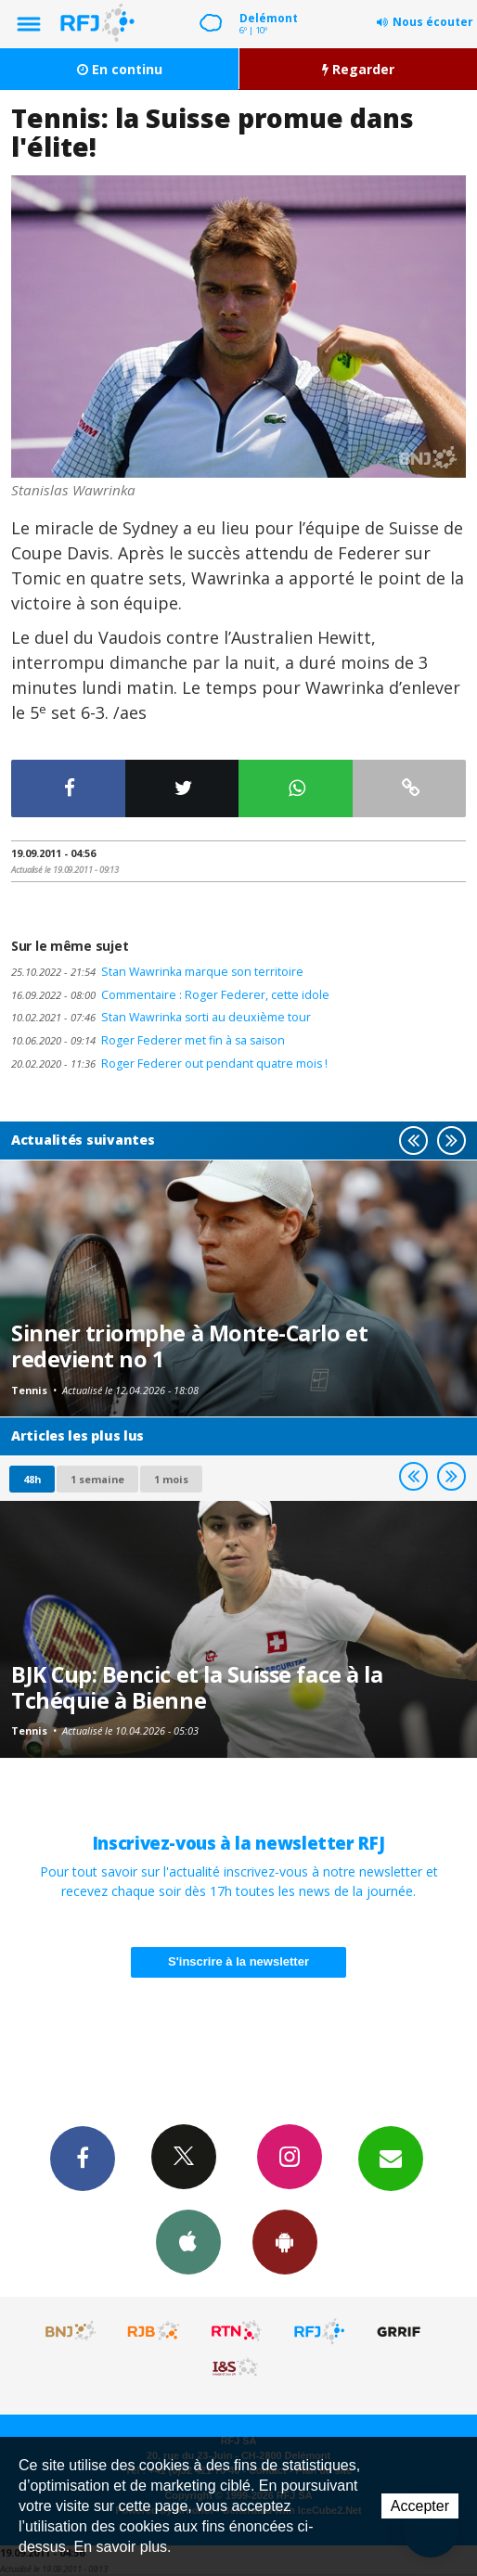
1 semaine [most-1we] (97, 1479)
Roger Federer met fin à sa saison (148, 1040)
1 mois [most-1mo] (171, 1479)
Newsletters (390, 2157)
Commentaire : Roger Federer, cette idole (170, 995)
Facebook (82, 2157)
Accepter (420, 2506)
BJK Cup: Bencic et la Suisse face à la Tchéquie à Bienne (196, 1687)
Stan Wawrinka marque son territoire (157, 972)
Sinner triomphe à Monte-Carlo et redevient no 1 (189, 1346)
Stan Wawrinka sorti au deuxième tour (161, 1017)
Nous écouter (433, 22)
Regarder (358, 69)
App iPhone (188, 2241)
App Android (284, 2241)
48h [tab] (32, 1479)
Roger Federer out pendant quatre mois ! (169, 1063)
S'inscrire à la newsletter (238, 1961)
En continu (119, 69)
